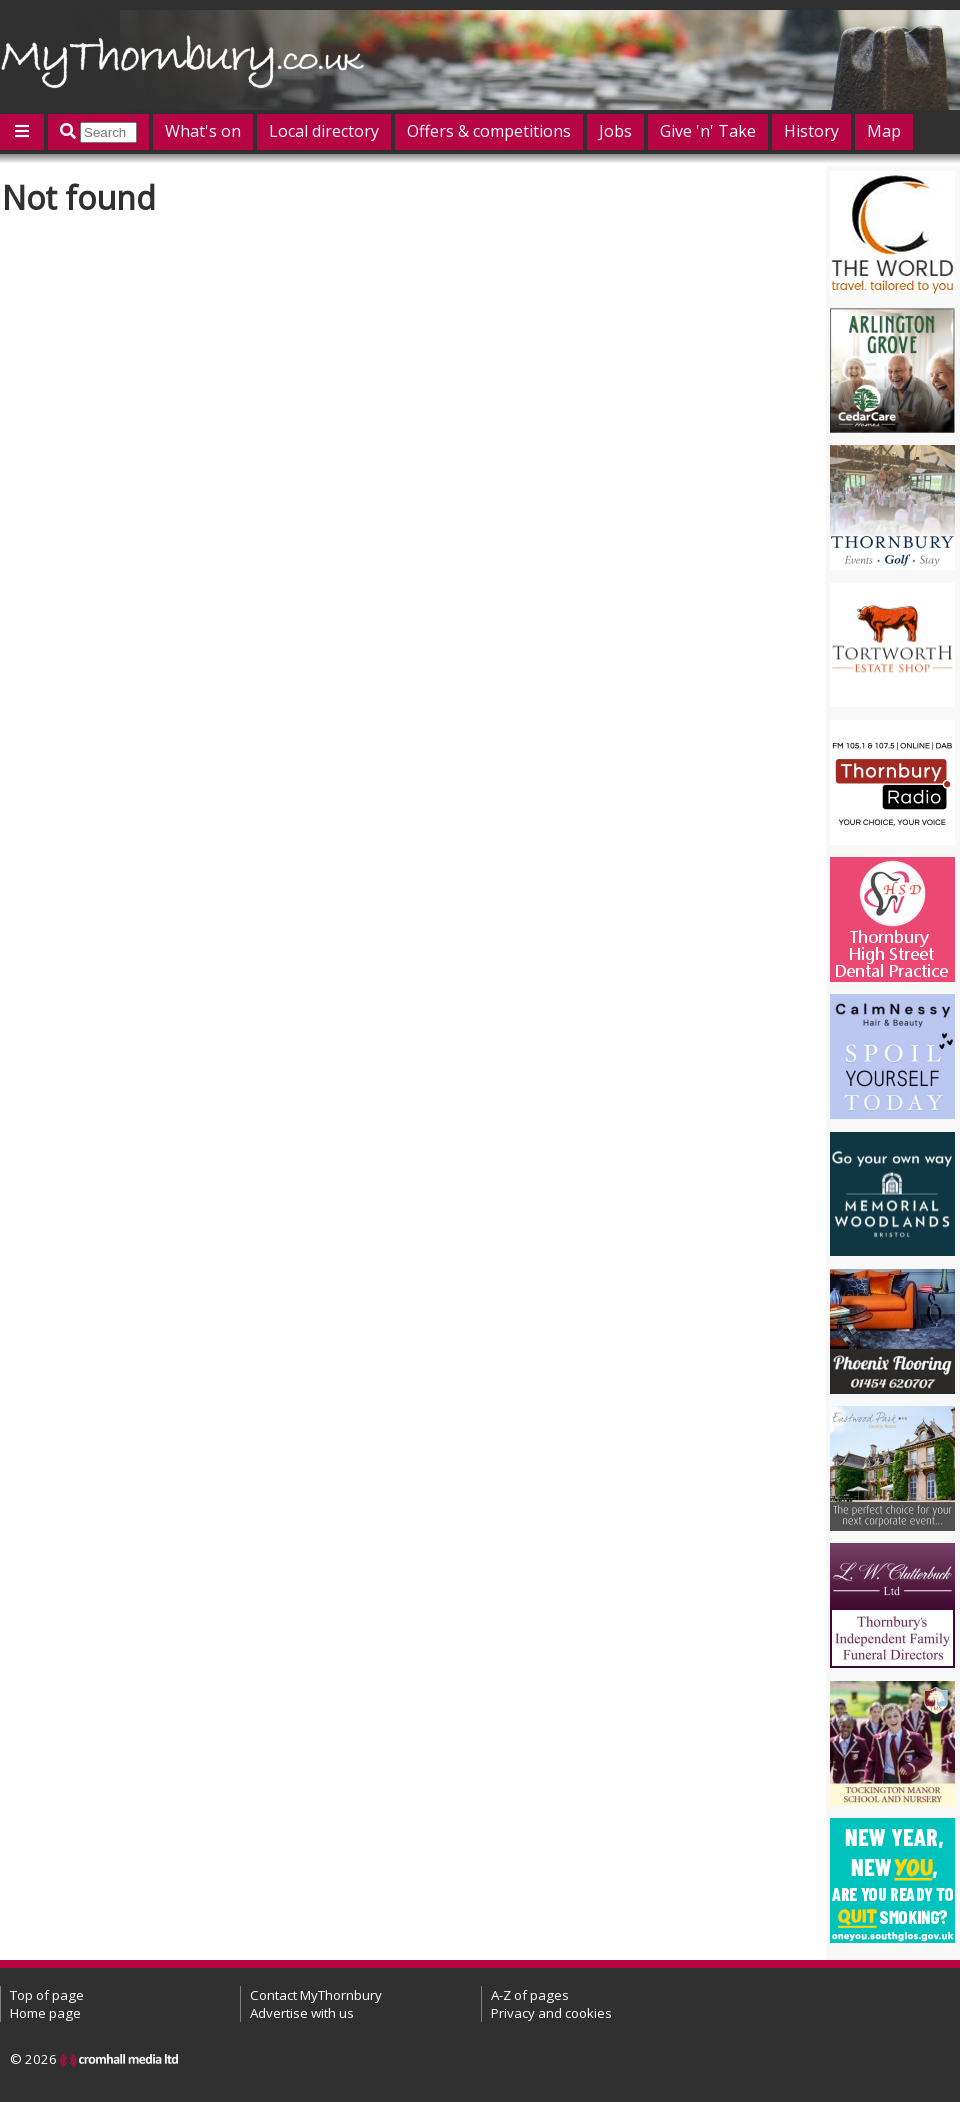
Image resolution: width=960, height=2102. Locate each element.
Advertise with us (302, 2013)
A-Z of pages (530, 1995)
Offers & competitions (489, 131)
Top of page (47, 1995)
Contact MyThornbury (316, 1995)
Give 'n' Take (708, 131)
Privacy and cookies (551, 2013)
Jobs (615, 131)
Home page (45, 2013)
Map (884, 131)
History (811, 131)
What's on (203, 131)
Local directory (324, 131)
